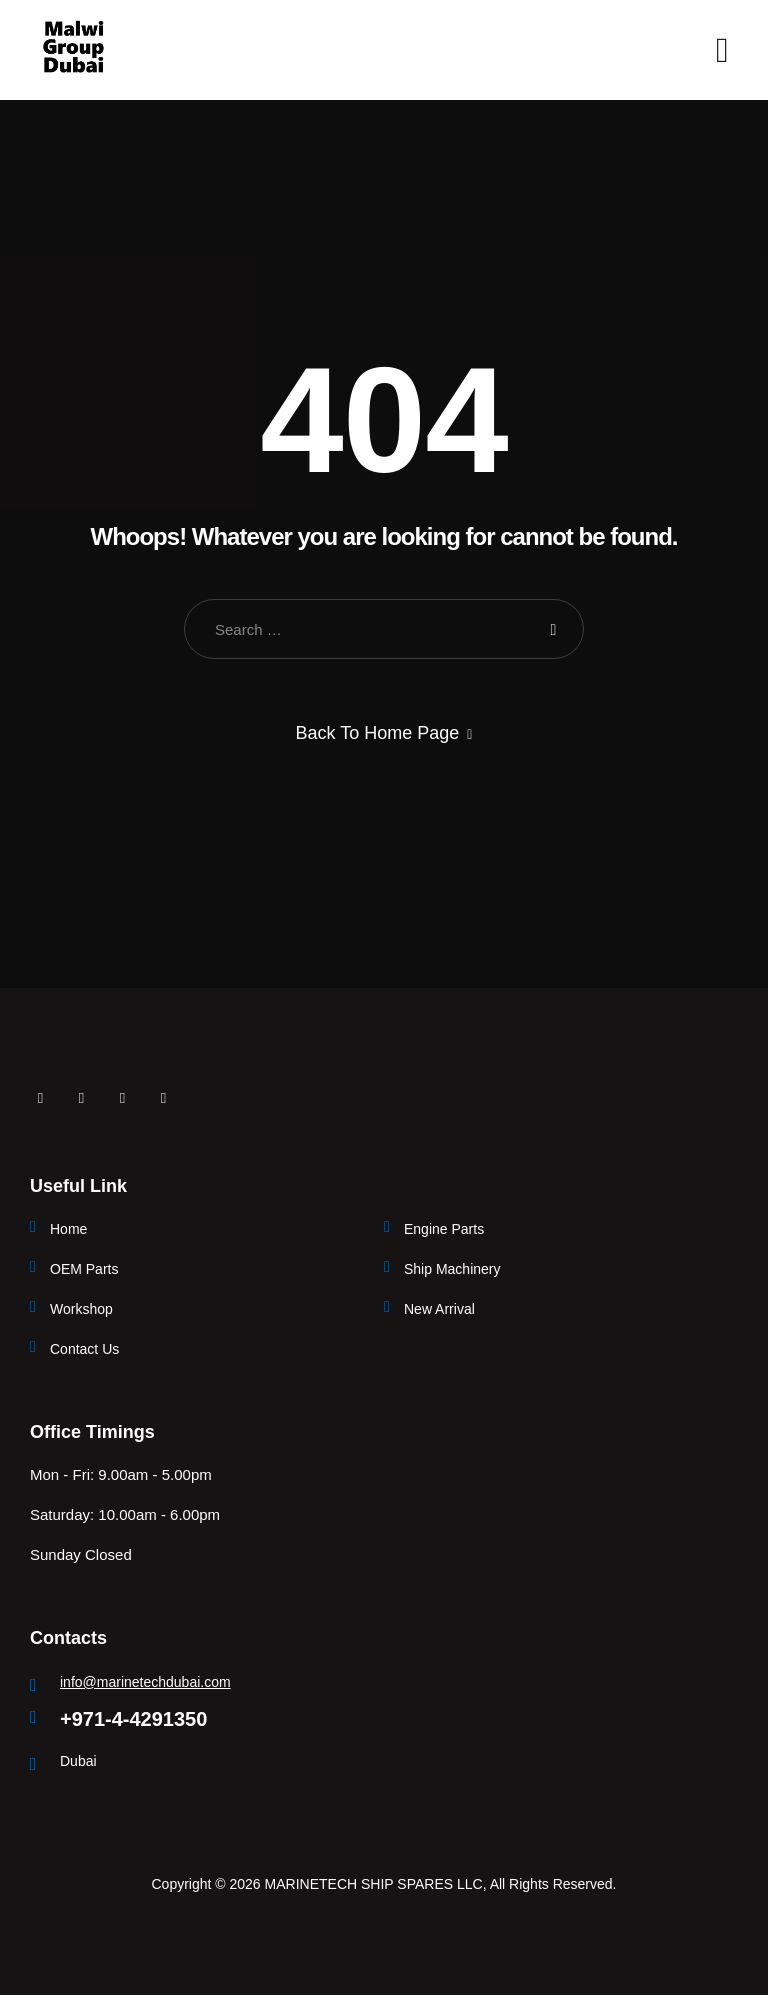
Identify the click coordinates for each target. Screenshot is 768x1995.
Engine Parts (444, 1229)
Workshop (81, 1309)
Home (68, 1229)
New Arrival (439, 1309)
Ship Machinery (452, 1269)
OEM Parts (84, 1269)
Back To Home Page (378, 733)
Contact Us (84, 1349)
